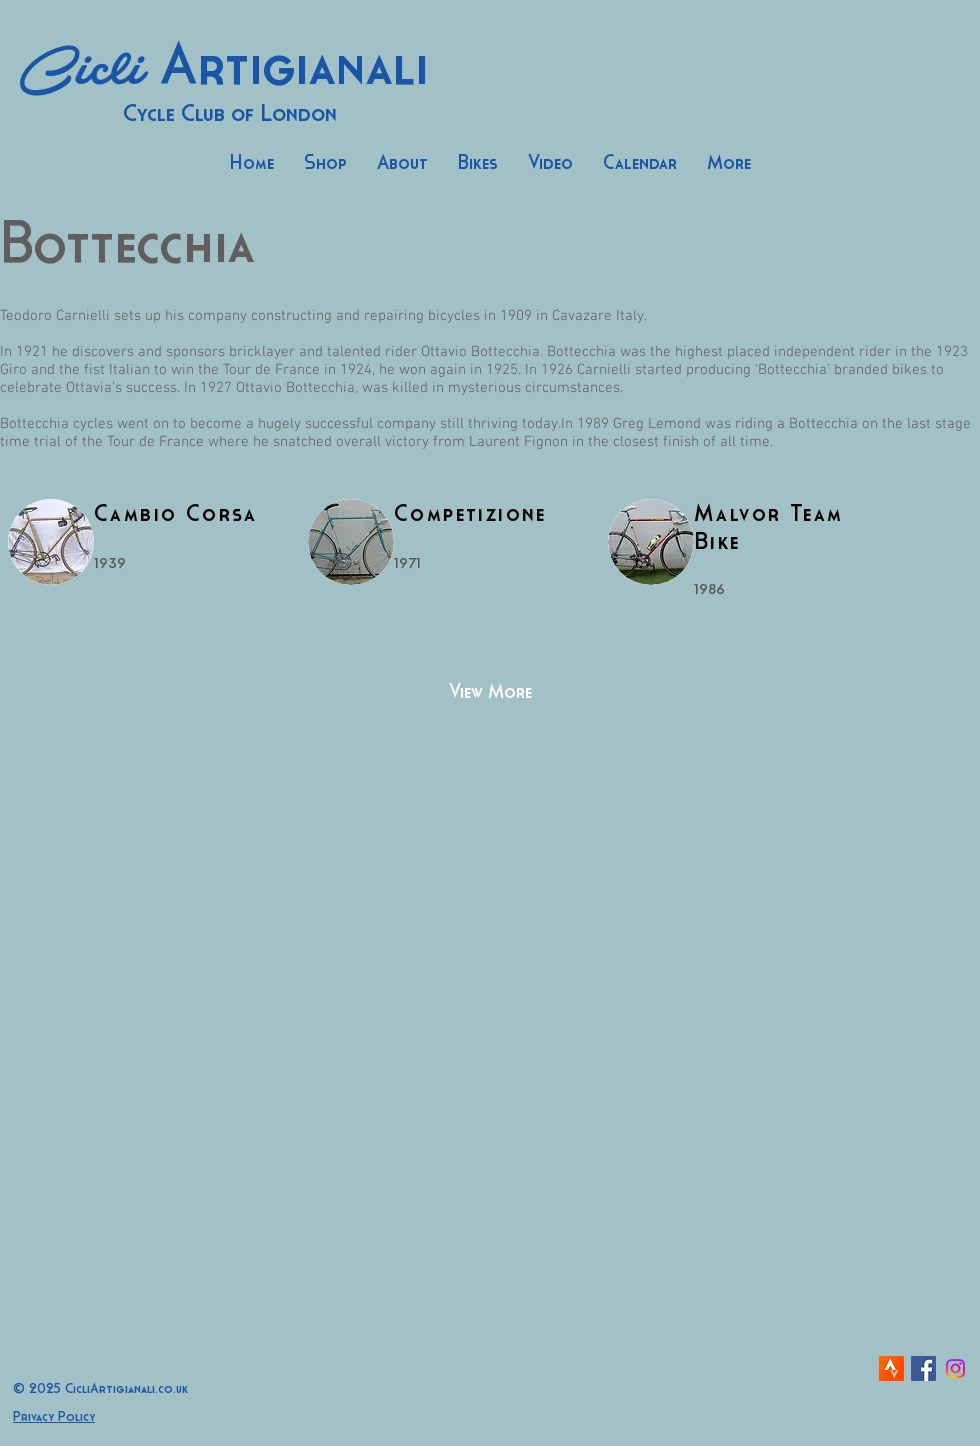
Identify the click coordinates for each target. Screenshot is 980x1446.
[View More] (490, 693)
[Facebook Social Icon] (923, 1368)
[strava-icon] (891, 1368)
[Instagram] (955, 1368)
